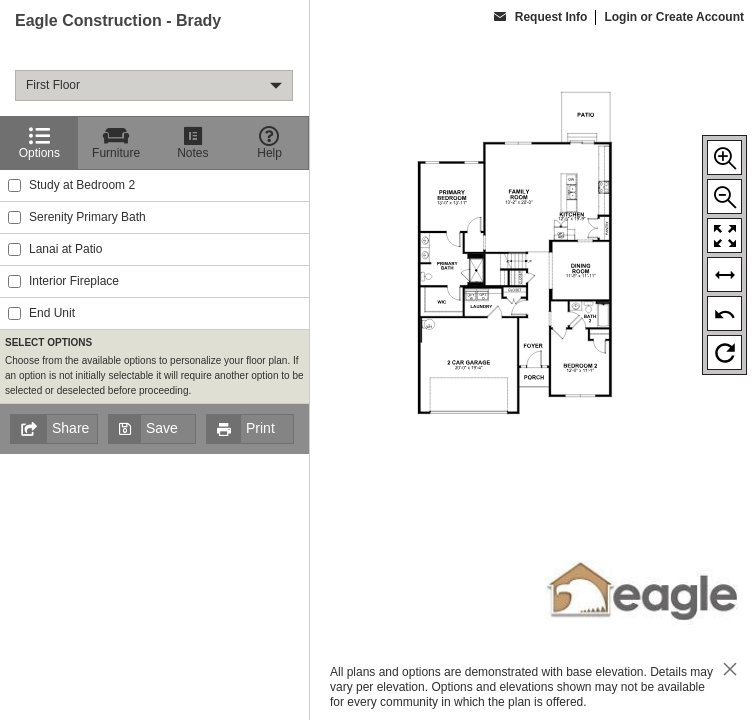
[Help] (269, 143)
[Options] (39, 143)
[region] (154, 360)
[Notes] (193, 143)
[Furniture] (116, 143)
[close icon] (730, 671)
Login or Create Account (674, 17)
